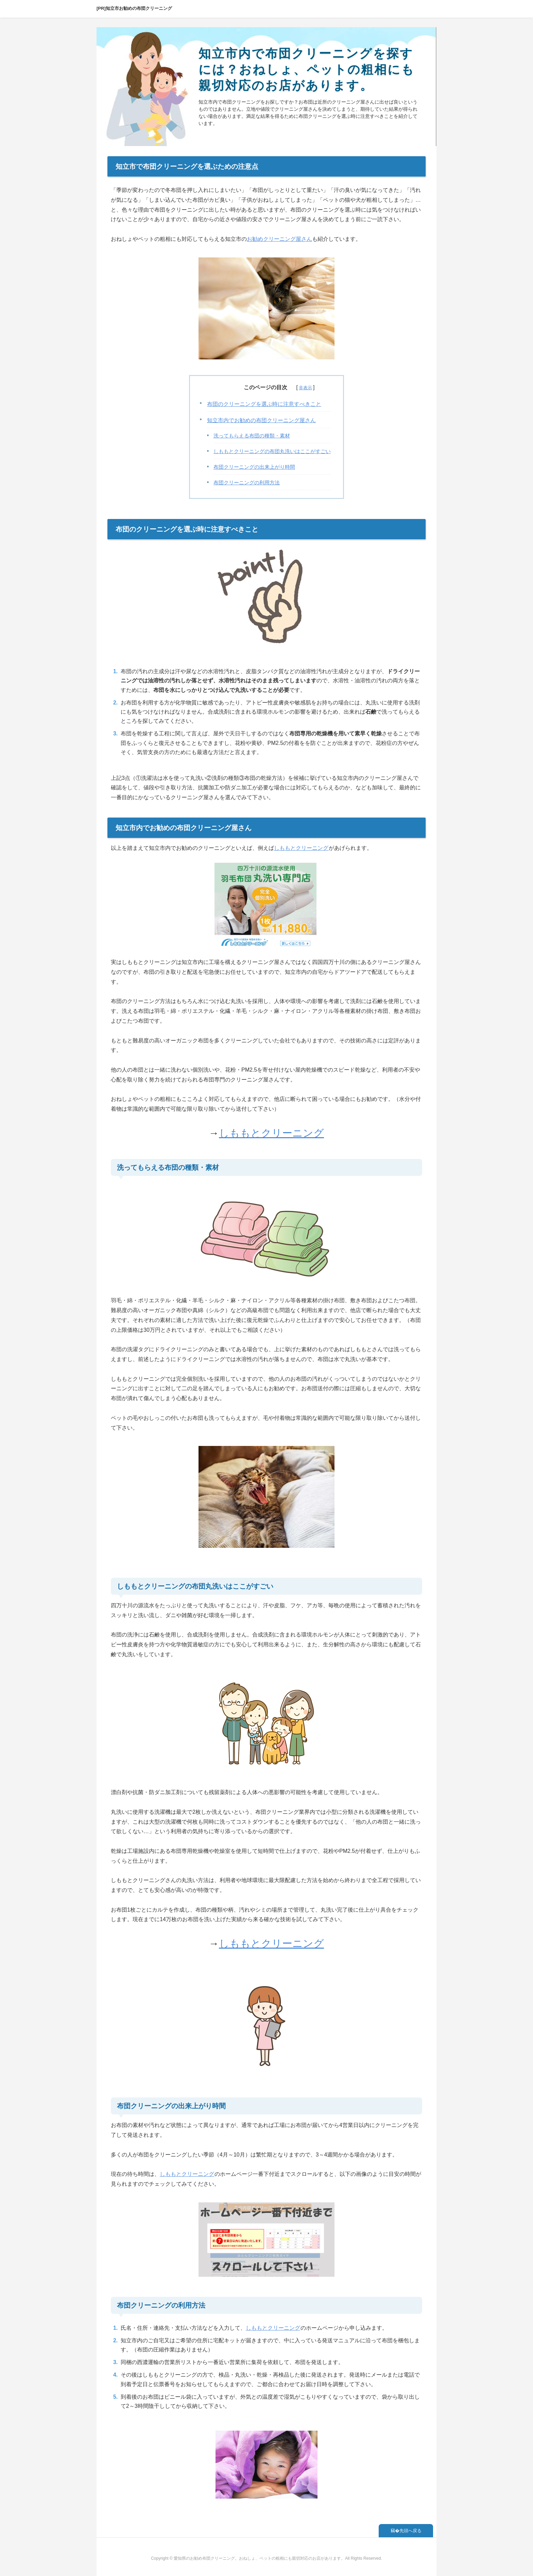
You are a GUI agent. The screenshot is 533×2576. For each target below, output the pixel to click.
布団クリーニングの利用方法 (246, 482)
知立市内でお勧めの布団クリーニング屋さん (261, 420)
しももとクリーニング (301, 848)
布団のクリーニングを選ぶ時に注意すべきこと (264, 404)
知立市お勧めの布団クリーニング (139, 8)
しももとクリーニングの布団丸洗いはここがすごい (272, 451)
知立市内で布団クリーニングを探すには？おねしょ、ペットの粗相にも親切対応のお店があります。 (307, 69)
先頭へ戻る (410, 2530)
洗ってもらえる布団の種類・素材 (251, 436)
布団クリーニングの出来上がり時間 (254, 467)
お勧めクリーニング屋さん (279, 239)
